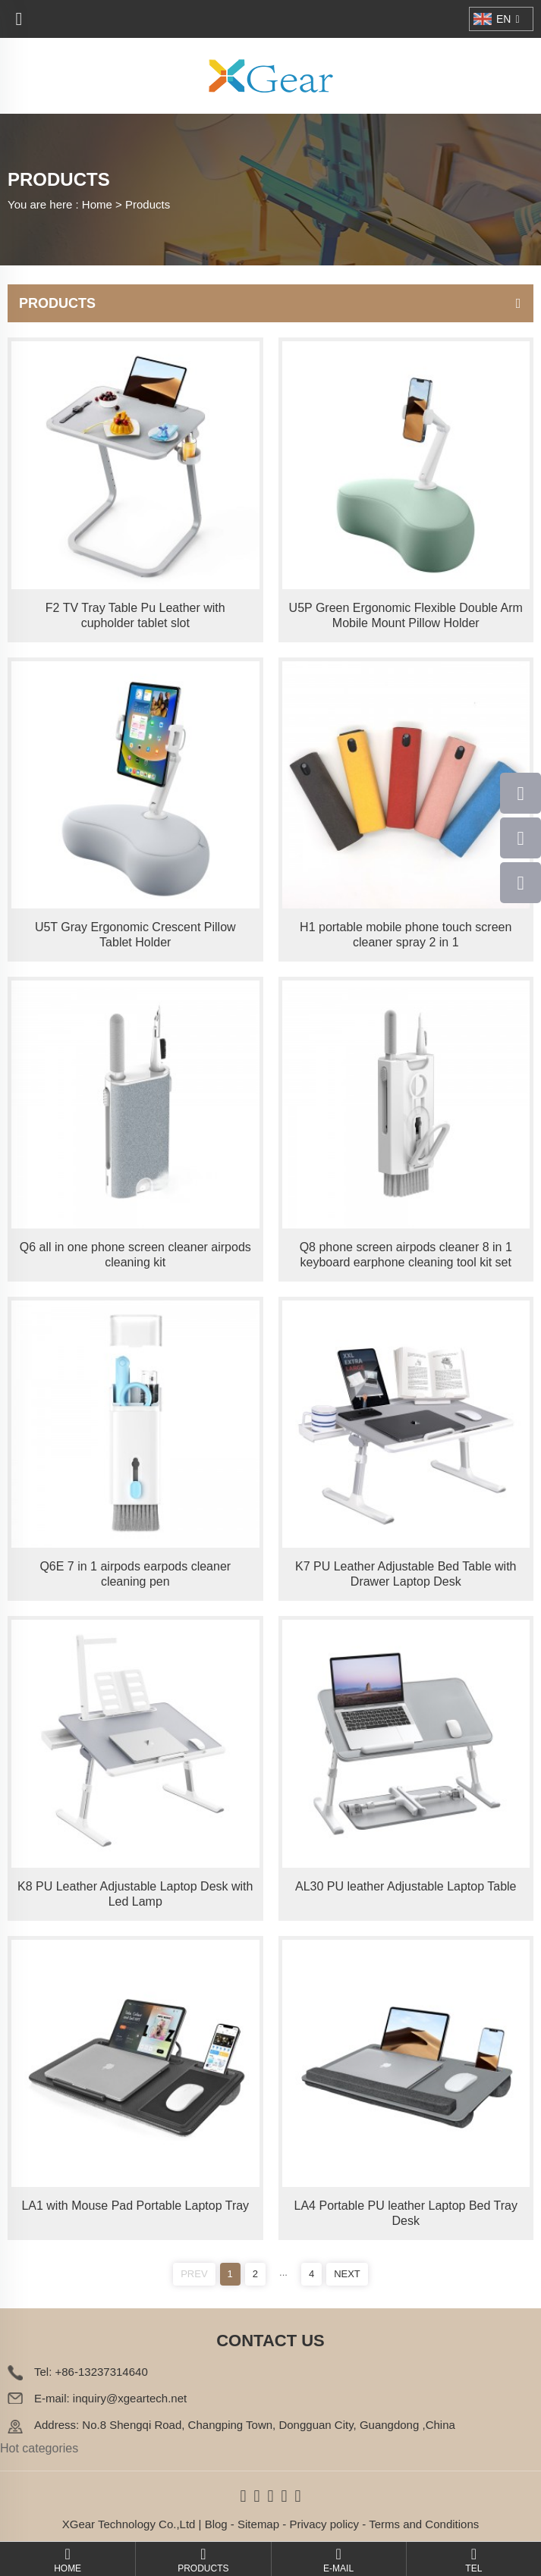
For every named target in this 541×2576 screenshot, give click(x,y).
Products (147, 204)
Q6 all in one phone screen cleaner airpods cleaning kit (135, 1255)
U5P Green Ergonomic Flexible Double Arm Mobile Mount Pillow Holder (406, 615)
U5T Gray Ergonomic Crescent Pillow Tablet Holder (135, 935)
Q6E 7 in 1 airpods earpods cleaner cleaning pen (135, 1574)
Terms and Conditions (424, 2524)
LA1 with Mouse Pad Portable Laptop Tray (135, 2205)
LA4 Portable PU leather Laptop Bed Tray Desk (405, 2213)
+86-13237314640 (101, 2371)
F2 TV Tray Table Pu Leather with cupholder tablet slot (135, 615)
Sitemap (258, 2524)
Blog (216, 2524)
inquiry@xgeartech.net (130, 2398)
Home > (103, 204)
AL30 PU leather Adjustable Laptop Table (405, 1886)
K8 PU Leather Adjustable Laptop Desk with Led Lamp (135, 1894)
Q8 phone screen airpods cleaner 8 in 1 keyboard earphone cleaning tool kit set (406, 1255)
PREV (194, 2273)
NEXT (347, 2273)
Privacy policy (324, 2524)
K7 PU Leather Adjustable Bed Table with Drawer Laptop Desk (405, 1574)
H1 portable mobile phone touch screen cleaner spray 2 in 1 (405, 935)
